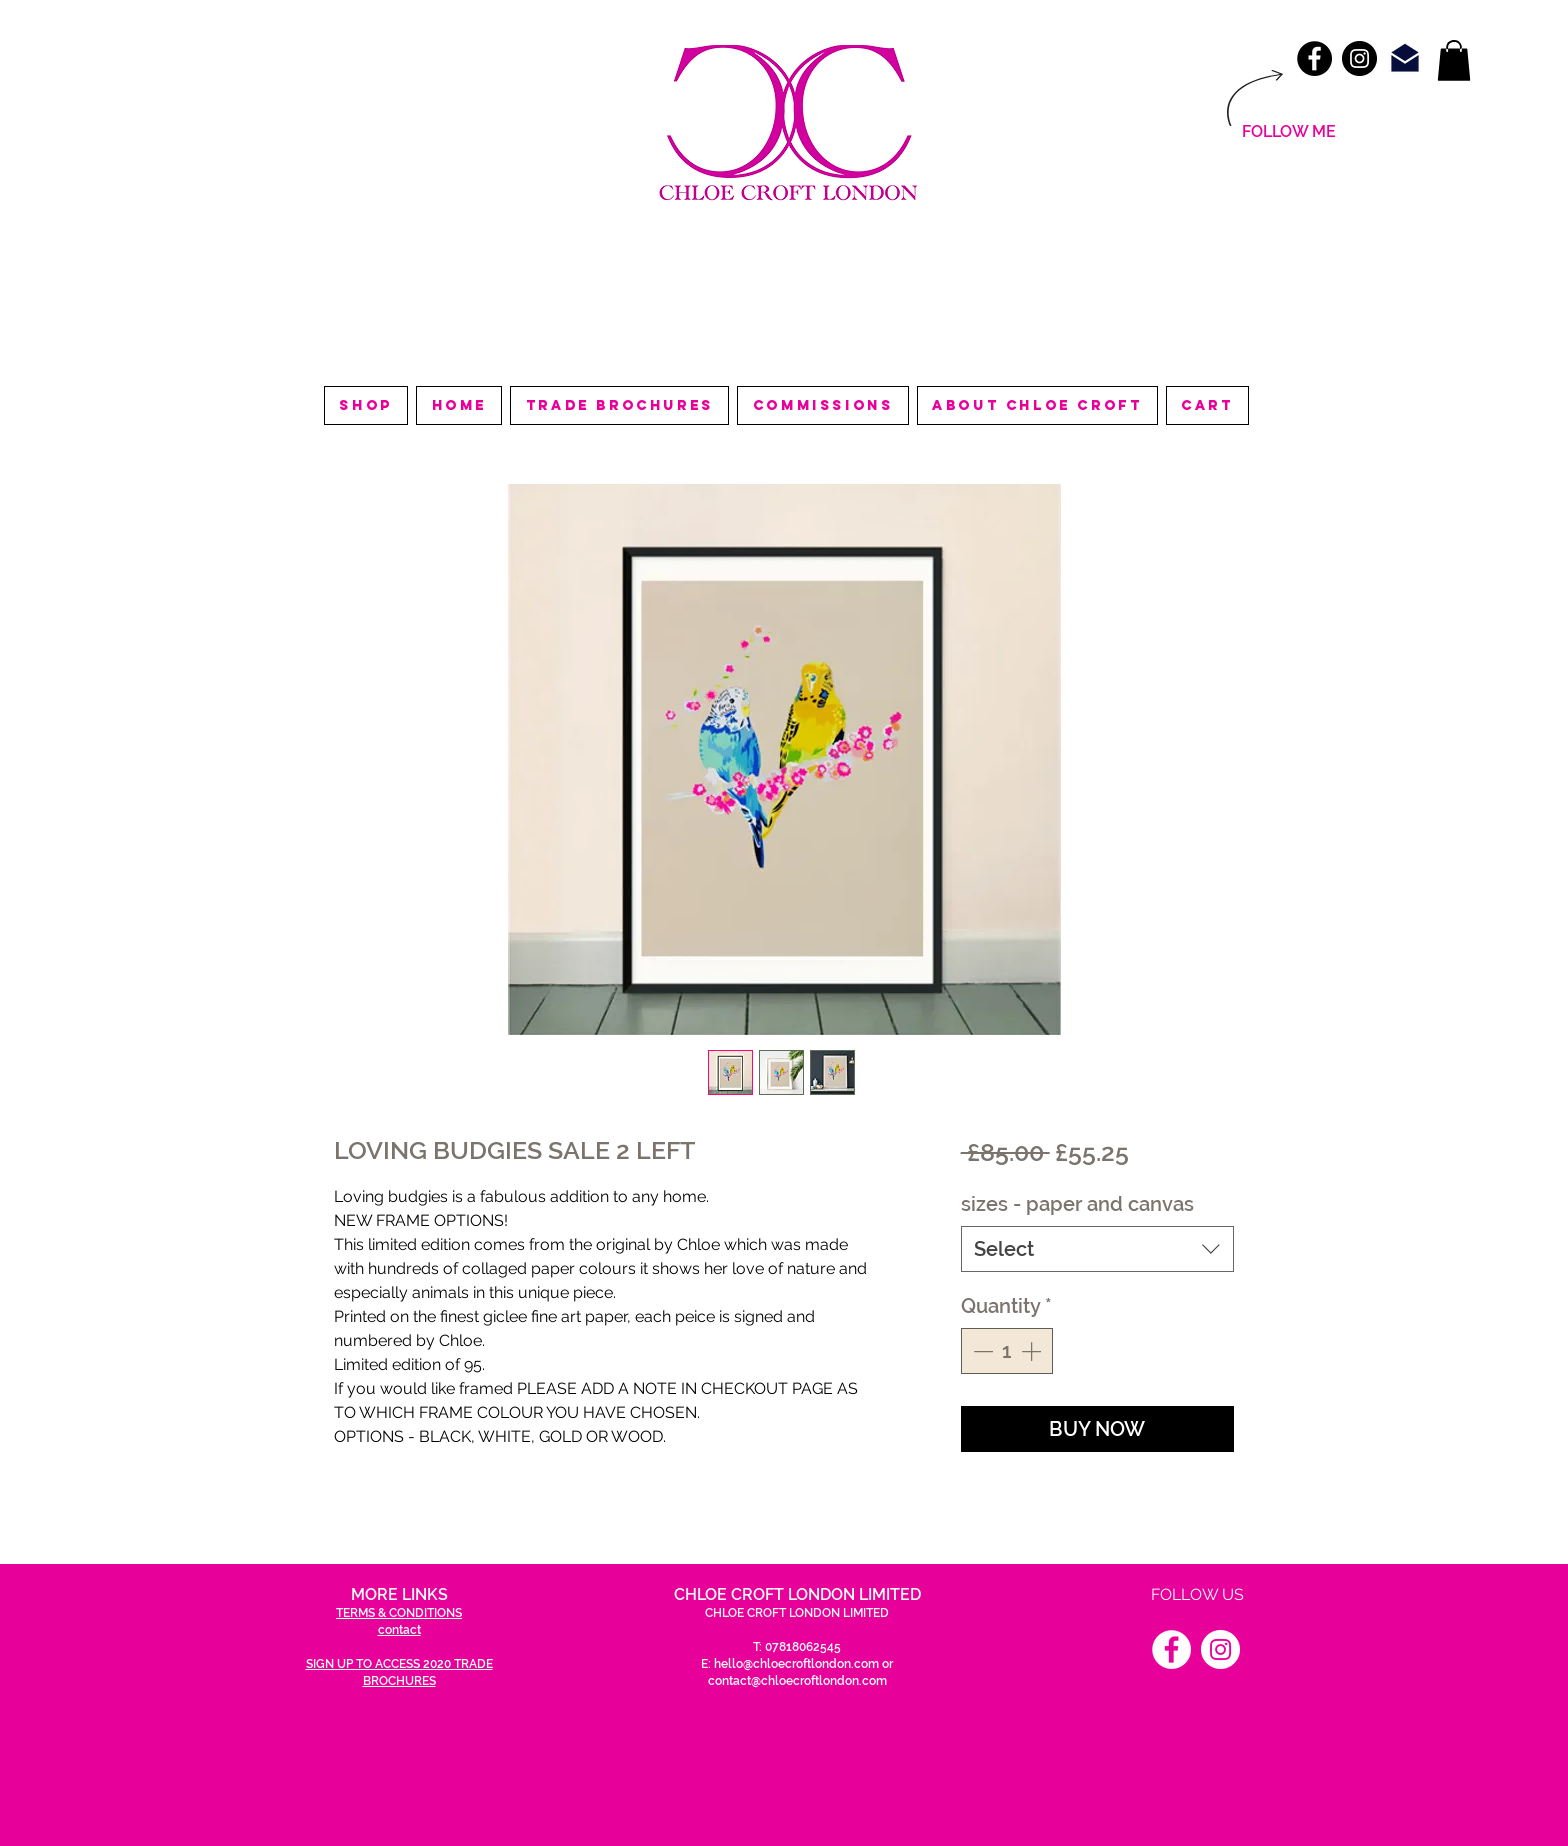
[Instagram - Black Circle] (1359, 58)
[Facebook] (1171, 1649)
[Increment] (1033, 1351)
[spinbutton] (1007, 1351)
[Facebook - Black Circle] (1314, 58)
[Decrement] (981, 1351)
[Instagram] (1220, 1649)
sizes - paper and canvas (1077, 1204)
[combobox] (1097, 1249)
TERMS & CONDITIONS (399, 1613)
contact (399, 1630)
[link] (1454, 60)
